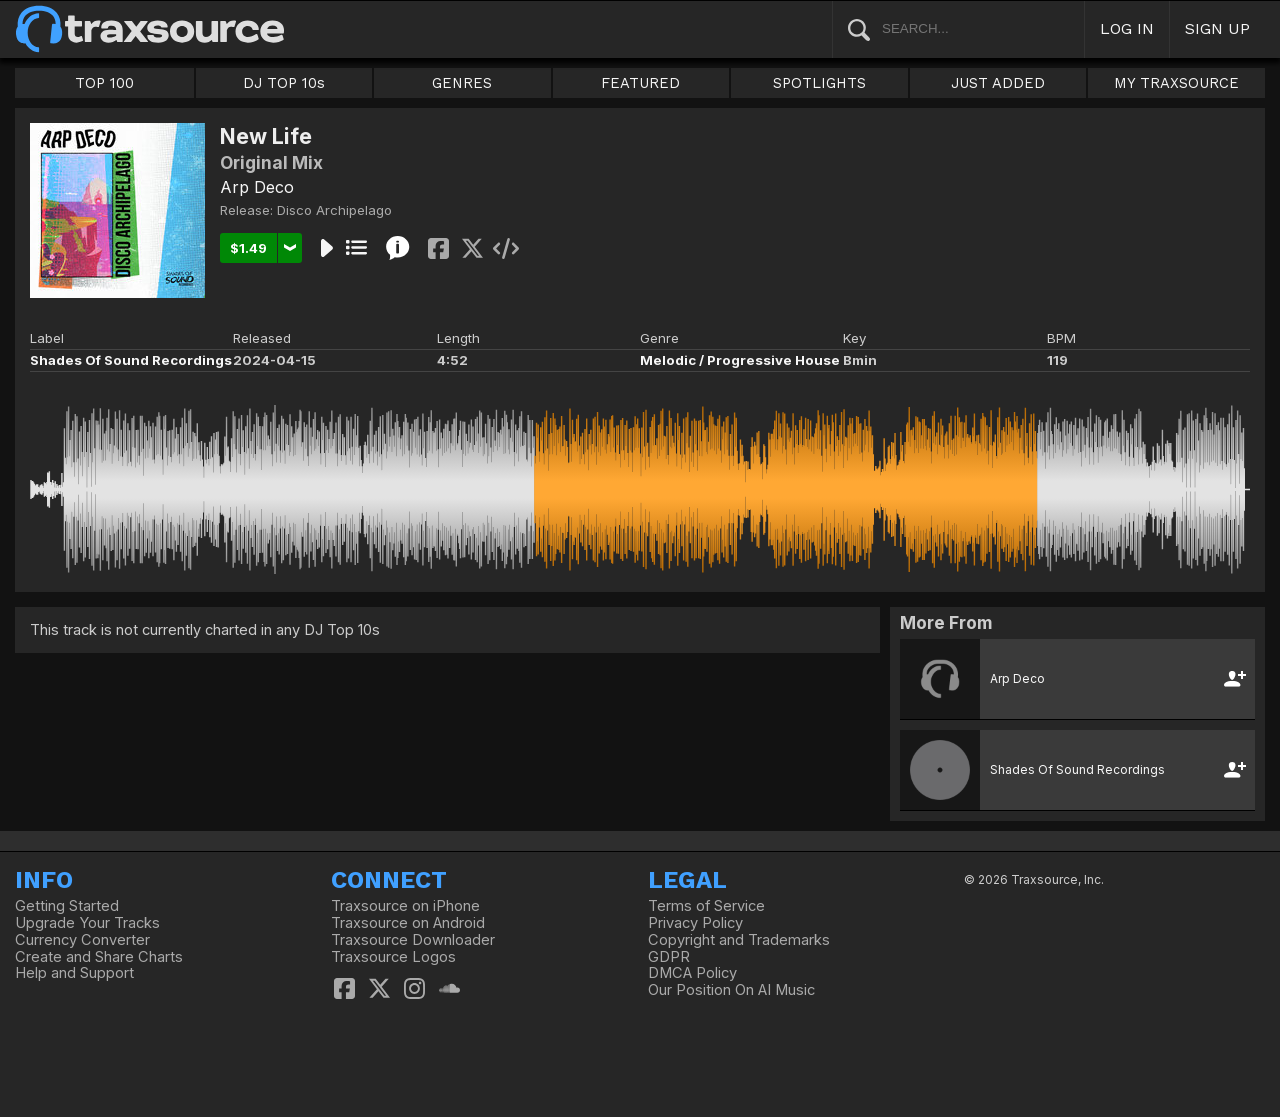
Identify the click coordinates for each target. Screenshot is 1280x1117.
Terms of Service (706, 906)
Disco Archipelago (334, 210)
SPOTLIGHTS (819, 83)
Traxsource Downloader (413, 940)
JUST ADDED (998, 83)
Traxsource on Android (408, 923)
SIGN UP (1217, 28)
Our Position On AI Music (731, 990)
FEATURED (640, 83)
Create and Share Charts (99, 957)
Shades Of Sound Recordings (131, 360)
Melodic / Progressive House (740, 360)
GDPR (669, 957)
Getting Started (67, 906)
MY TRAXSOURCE (1176, 83)
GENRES (462, 83)
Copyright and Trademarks (739, 940)
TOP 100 (104, 83)
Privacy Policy (695, 923)
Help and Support (74, 973)
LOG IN (1127, 28)
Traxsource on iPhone (405, 906)
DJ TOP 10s (284, 83)
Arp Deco (257, 187)
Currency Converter (82, 940)
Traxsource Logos (393, 957)
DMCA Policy (692, 973)
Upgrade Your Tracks (87, 923)
